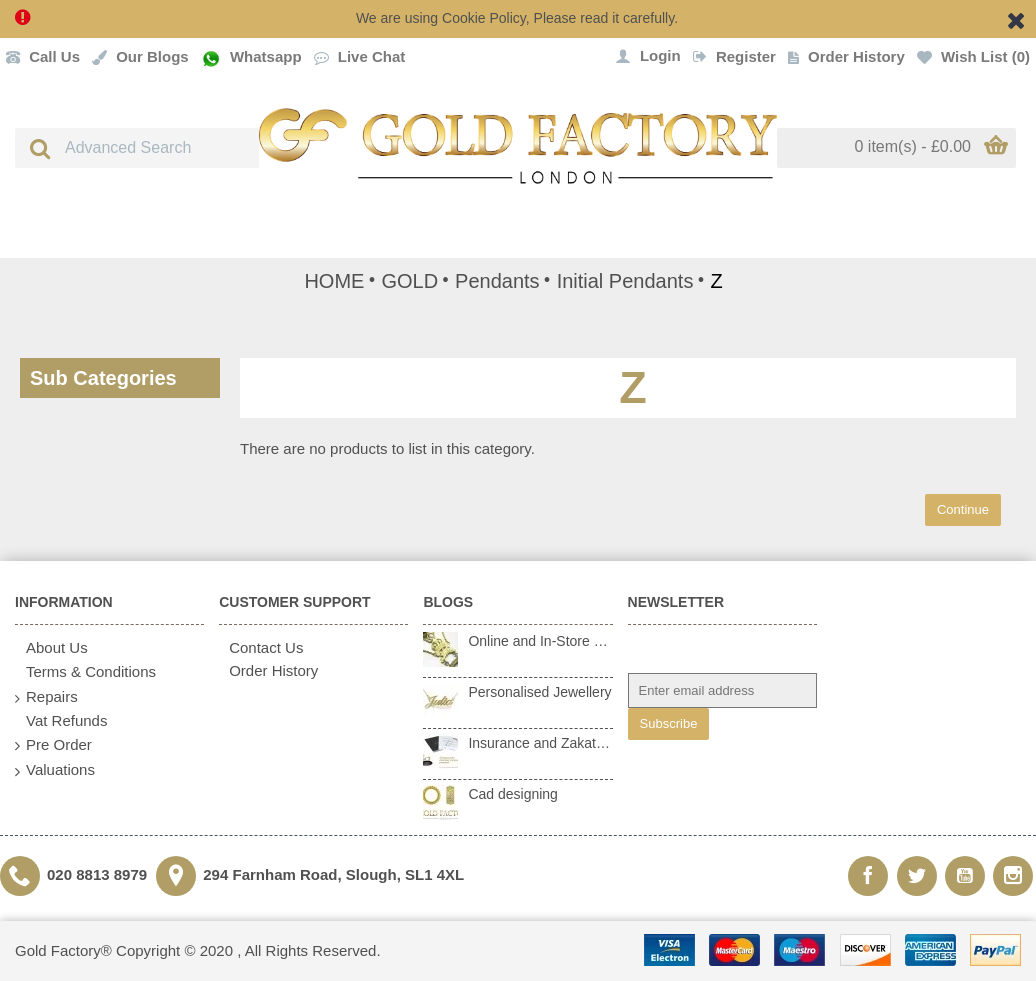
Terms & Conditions (85, 672)
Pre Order (53, 745)
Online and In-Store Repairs (540, 641)
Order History (268, 670)
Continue (963, 509)
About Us (51, 648)
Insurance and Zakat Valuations (540, 743)
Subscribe (669, 723)
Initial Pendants (625, 281)
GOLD (409, 281)
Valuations (55, 770)
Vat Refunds (61, 721)
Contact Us (261, 647)
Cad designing (513, 794)
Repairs (46, 697)
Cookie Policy (484, 18)
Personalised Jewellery (539, 692)
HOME (334, 281)
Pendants (497, 281)
